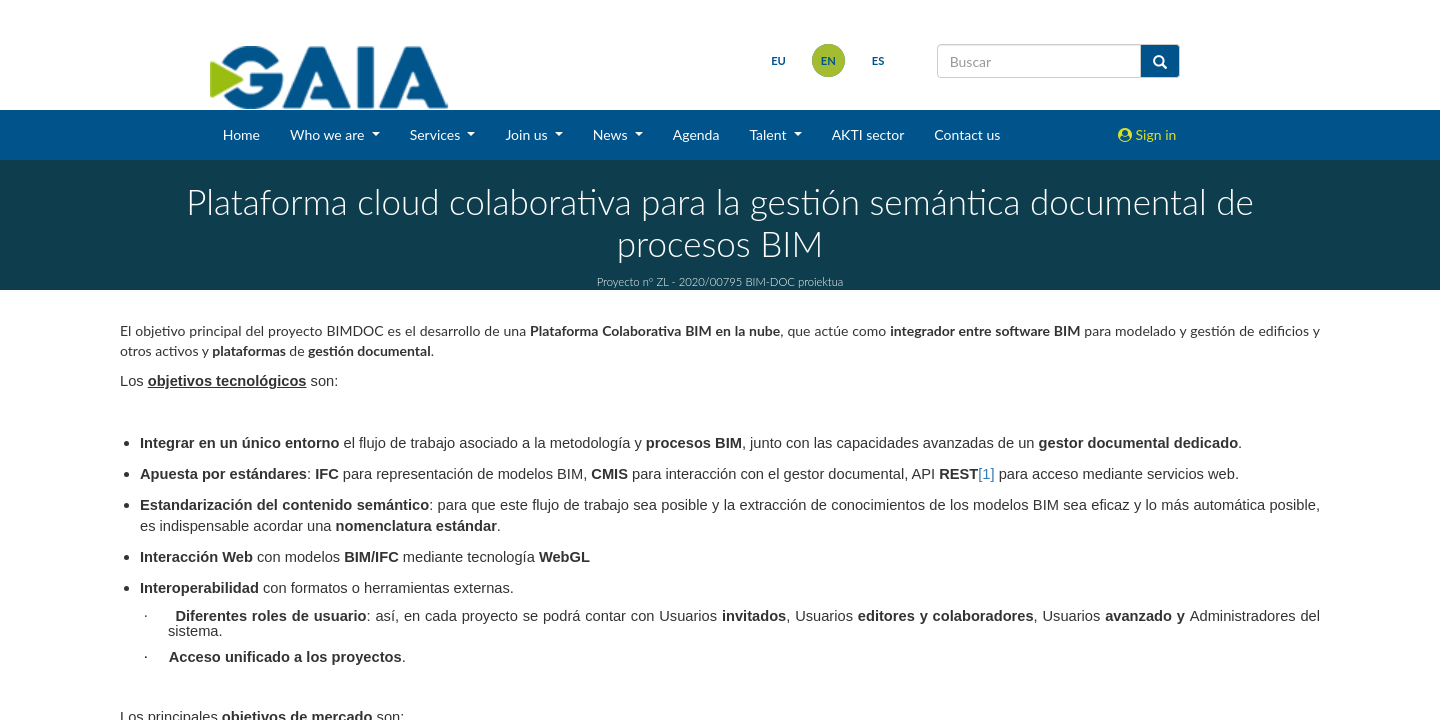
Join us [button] (528, 134)
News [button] (612, 134)
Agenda (696, 134)
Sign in (1147, 134)
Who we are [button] (329, 134)
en (826, 60)
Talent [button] (769, 134)
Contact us (967, 134)
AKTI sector (868, 134)
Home (241, 134)
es (876, 60)
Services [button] (437, 134)
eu (777, 60)
